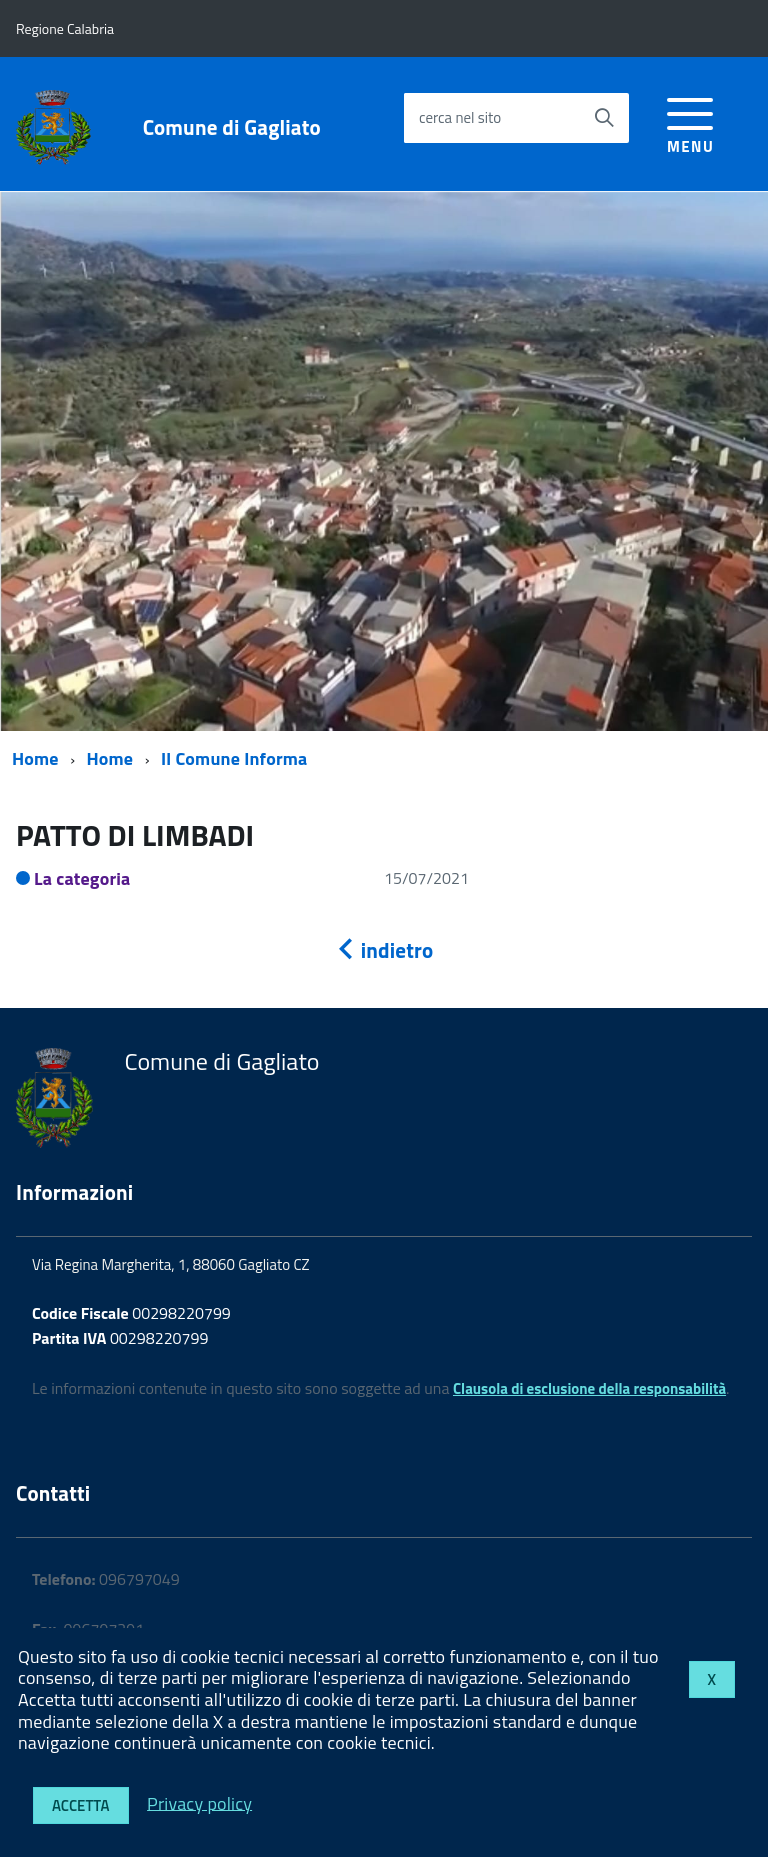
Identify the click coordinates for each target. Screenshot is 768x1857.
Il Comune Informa (234, 758)
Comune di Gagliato (232, 127)
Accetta (81, 1805)
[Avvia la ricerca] (604, 118)
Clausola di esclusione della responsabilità (589, 1388)
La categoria (82, 878)
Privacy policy (199, 1802)
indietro (384, 950)
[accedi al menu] (690, 122)
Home (35, 758)
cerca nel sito (460, 117)
